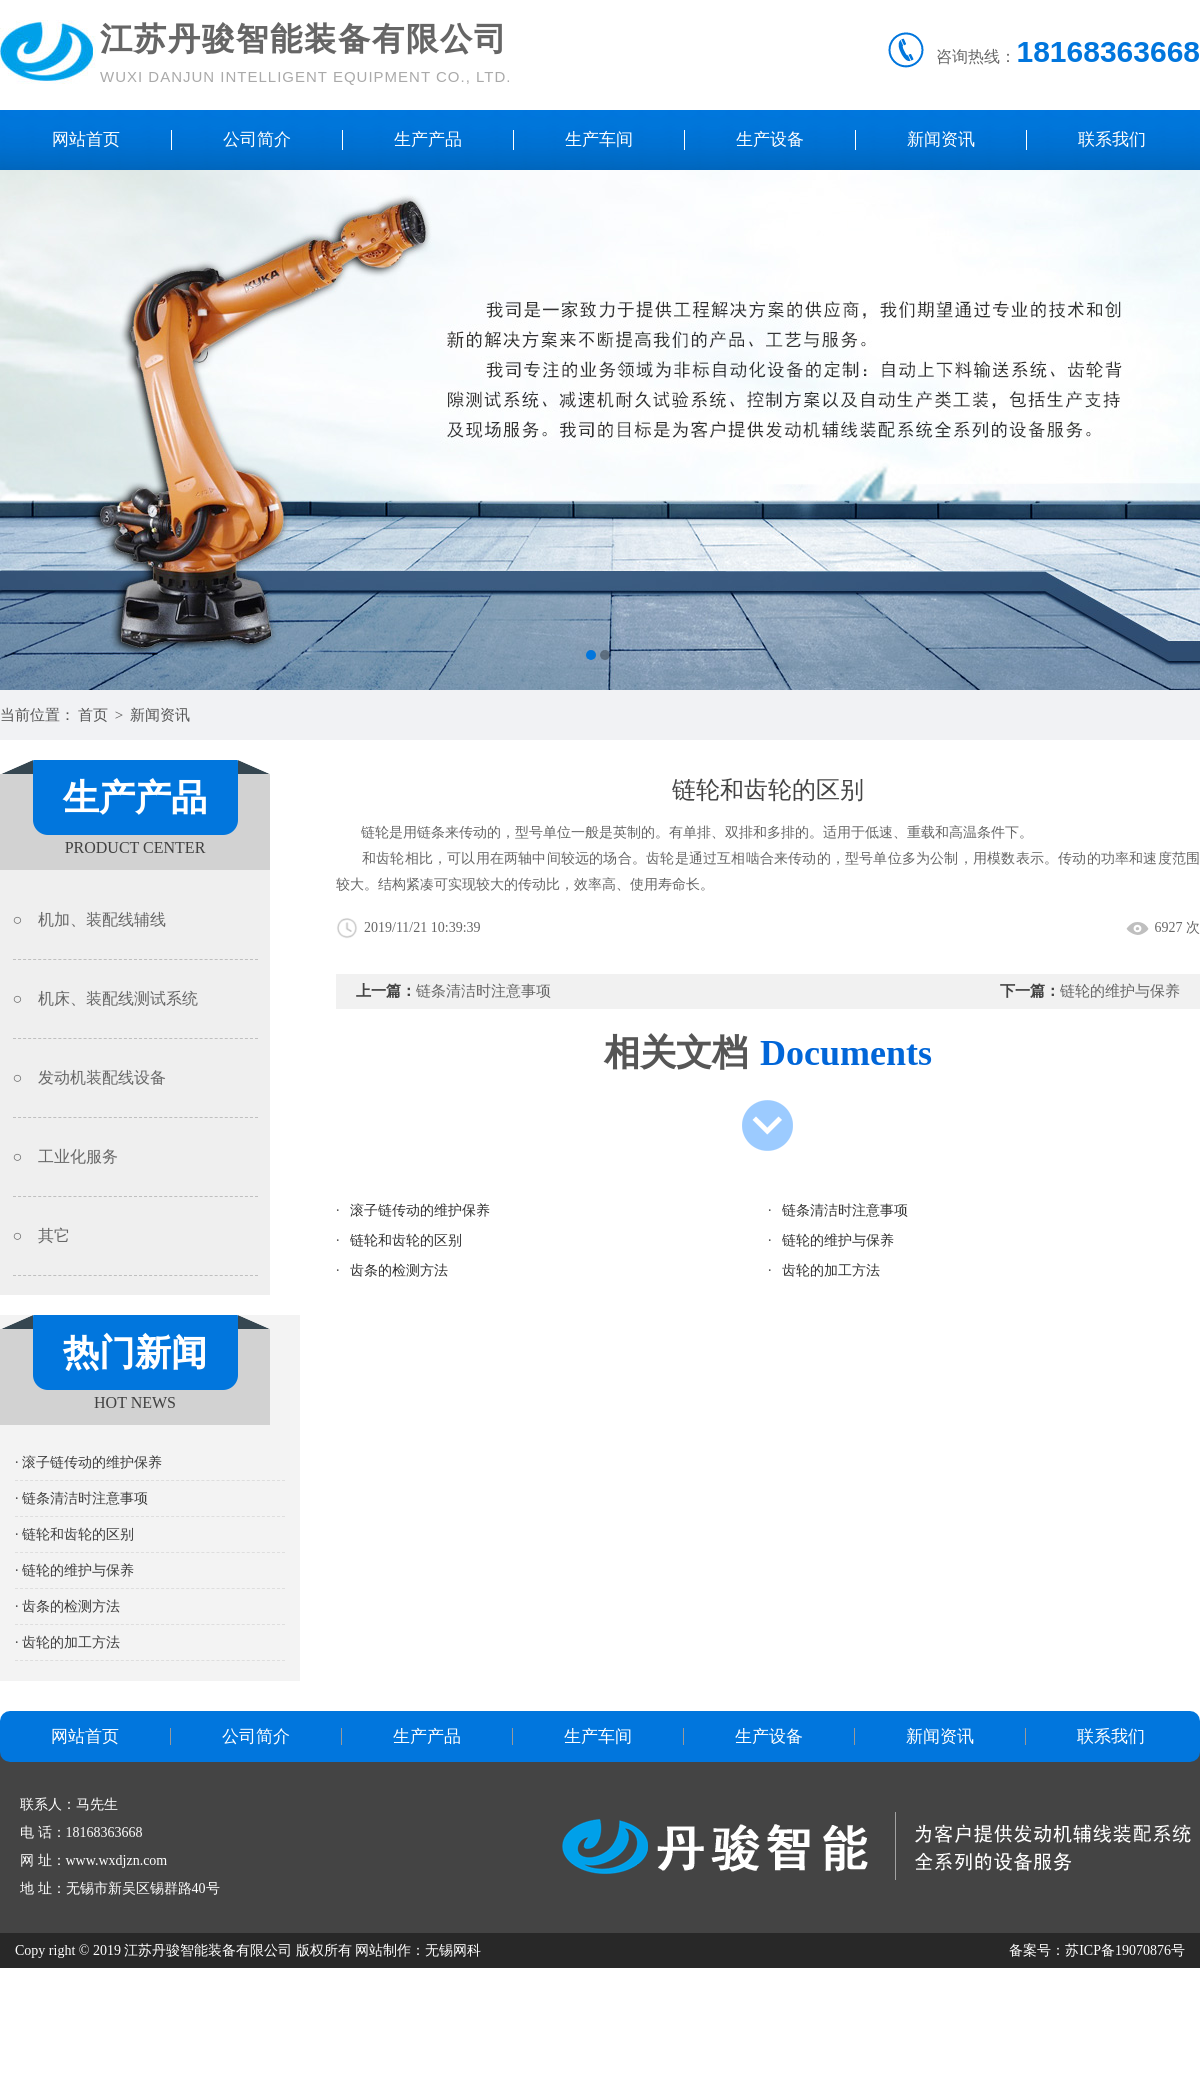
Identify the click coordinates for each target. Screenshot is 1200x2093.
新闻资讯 (941, 139)
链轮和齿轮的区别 (406, 1240)
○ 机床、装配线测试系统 (106, 998)
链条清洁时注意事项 (483, 991)
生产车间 (599, 139)
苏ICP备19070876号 (1125, 1950)
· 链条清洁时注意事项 (81, 1498)
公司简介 (257, 139)
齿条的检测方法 (399, 1270)
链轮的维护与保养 (1120, 991)
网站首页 (86, 139)
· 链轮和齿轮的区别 (74, 1534)
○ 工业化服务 (66, 1156)
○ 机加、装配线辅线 (90, 919)
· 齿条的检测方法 (67, 1606)
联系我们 (1112, 139)
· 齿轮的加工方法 (67, 1642)
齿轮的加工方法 (831, 1270)
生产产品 (428, 139)
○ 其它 (42, 1235)
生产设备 (770, 139)
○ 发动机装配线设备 (90, 1077)
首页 (93, 715)
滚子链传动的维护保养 (420, 1210)
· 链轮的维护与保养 (74, 1570)
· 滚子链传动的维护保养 (88, 1462)
